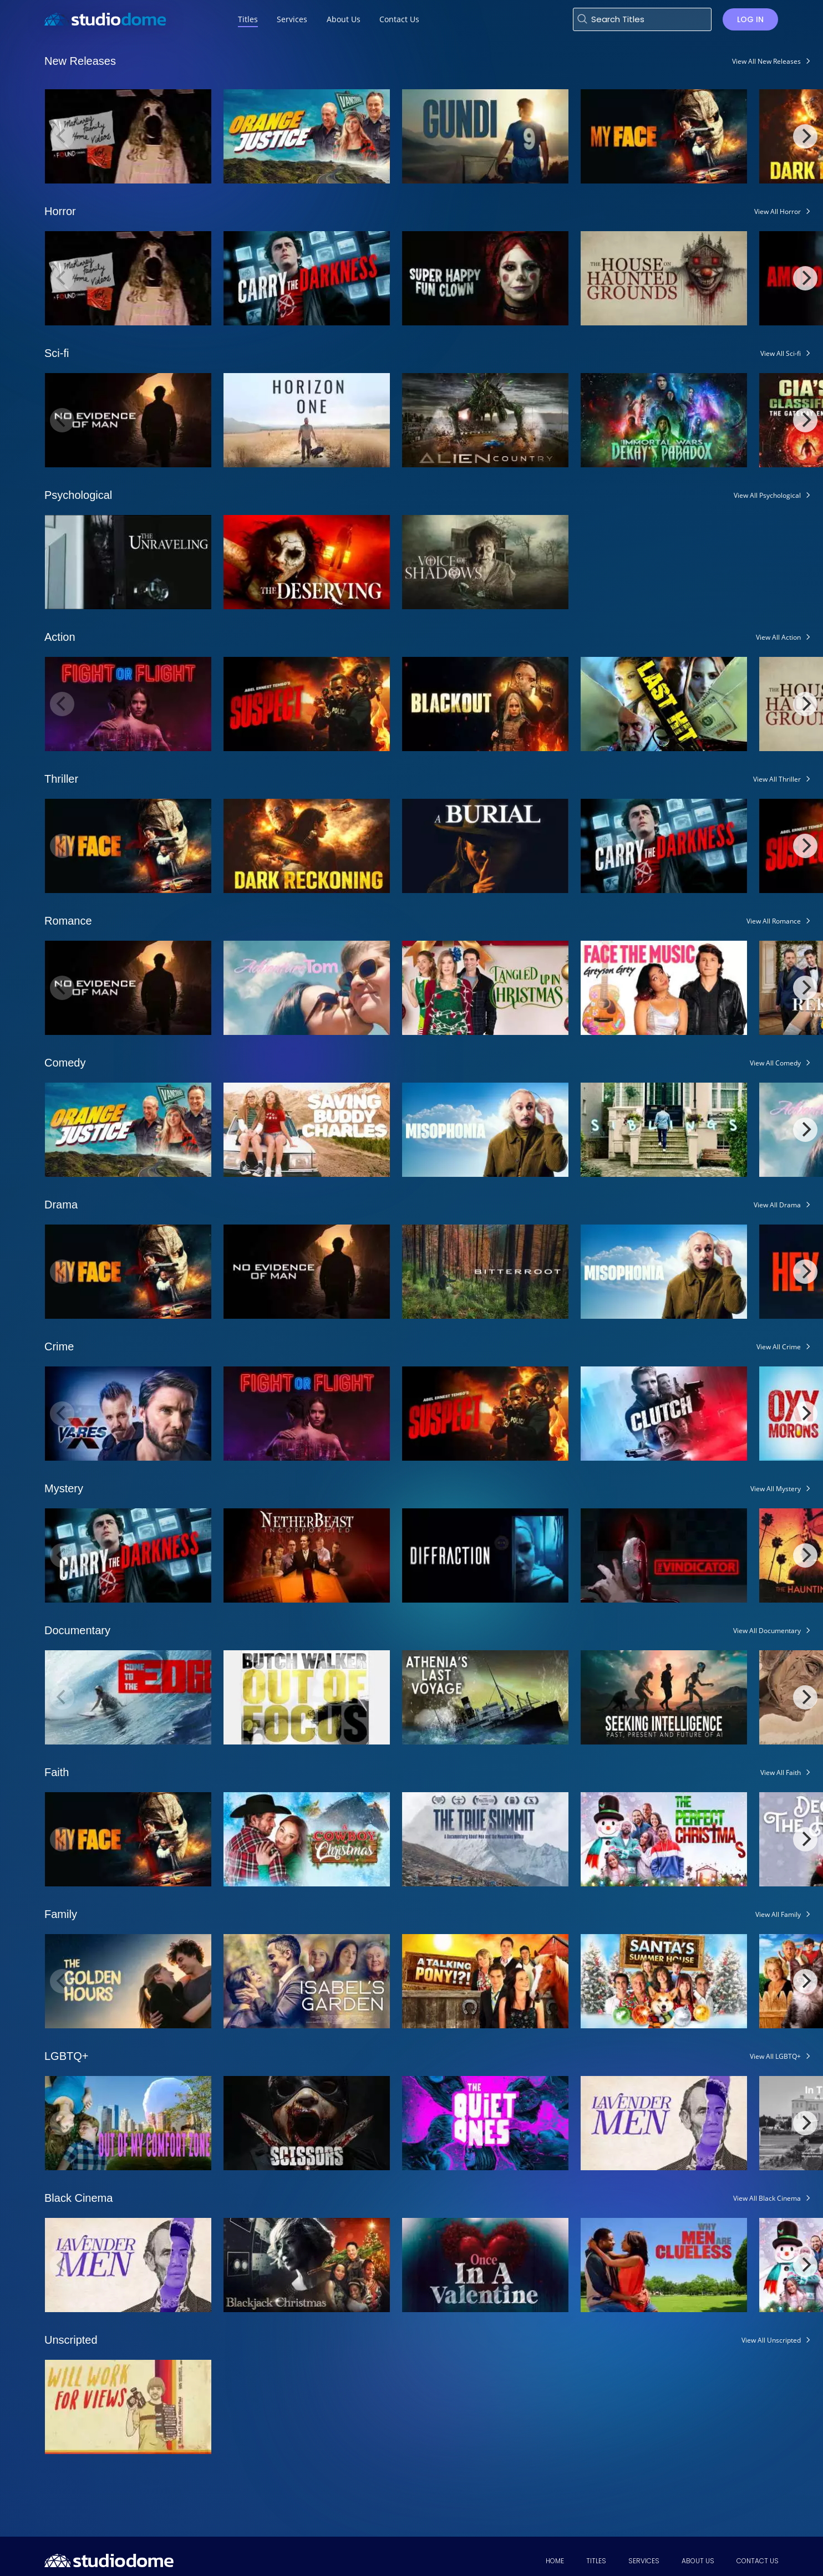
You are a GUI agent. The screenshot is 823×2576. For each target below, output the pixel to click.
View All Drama (777, 1205)
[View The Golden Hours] (128, 1980)
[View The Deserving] (306, 561)
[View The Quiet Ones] (485, 2122)
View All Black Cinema (767, 2198)
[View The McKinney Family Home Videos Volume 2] (128, 135)
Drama (61, 1204)
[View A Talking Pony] (485, 1980)
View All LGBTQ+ (775, 2056)
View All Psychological (767, 495)
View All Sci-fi (780, 353)
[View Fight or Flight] (128, 703)
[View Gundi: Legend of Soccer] (485, 135)
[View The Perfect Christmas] (664, 1838)
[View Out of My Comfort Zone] (128, 2122)
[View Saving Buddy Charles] (306, 1129)
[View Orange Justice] (306, 135)
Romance (68, 921)
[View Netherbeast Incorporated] (306, 1554)
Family (60, 1914)
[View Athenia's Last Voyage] (485, 1696)
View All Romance (773, 921)
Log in (750, 19)
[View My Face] (664, 135)
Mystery (63, 1488)
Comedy (64, 1063)
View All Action (778, 637)
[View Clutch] (664, 1412)
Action (59, 637)
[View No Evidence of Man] (128, 419)
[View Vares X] (128, 1412)
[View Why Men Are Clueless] (664, 2264)
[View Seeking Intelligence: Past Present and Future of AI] (664, 1696)
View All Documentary (767, 1630)
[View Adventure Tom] (306, 987)
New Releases (80, 61)
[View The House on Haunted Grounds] (664, 277)
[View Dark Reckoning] (306, 845)
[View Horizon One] (306, 419)
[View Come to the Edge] (128, 1696)
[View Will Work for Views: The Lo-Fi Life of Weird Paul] (128, 2406)
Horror (60, 211)
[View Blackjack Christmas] (306, 2264)
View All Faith (780, 1772)
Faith (56, 1772)
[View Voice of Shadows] (485, 561)
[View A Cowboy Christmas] (306, 1838)
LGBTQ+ (66, 2056)
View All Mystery (775, 1488)
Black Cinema (78, 2198)
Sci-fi (56, 353)
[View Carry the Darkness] (306, 277)
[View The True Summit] (485, 1838)
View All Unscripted (771, 2340)
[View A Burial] (485, 845)
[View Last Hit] (664, 703)
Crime (59, 1346)
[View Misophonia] (485, 1129)
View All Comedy (775, 1063)
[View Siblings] (664, 1129)
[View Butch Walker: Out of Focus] (306, 1696)
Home (555, 2560)
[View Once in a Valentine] (485, 2264)
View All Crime (778, 1346)
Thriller (61, 779)
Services (643, 2560)
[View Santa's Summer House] (664, 1980)
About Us (698, 2560)
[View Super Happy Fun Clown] (485, 277)
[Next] (805, 136)
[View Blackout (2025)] (485, 703)
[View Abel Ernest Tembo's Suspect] (306, 703)
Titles (596, 2560)
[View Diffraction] (485, 1554)
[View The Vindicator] (664, 1554)
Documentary (77, 1630)
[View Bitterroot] (485, 1271)
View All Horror (777, 211)
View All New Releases (766, 61)
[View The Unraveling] (128, 561)
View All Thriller (777, 779)
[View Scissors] (306, 2122)
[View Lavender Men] (664, 2122)
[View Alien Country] (485, 419)
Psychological (78, 495)
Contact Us (757, 2560)
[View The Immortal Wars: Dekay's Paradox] (664, 419)
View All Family (778, 1914)
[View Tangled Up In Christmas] (485, 987)
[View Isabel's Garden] (306, 1980)
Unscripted (71, 2340)
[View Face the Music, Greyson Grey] (664, 987)
